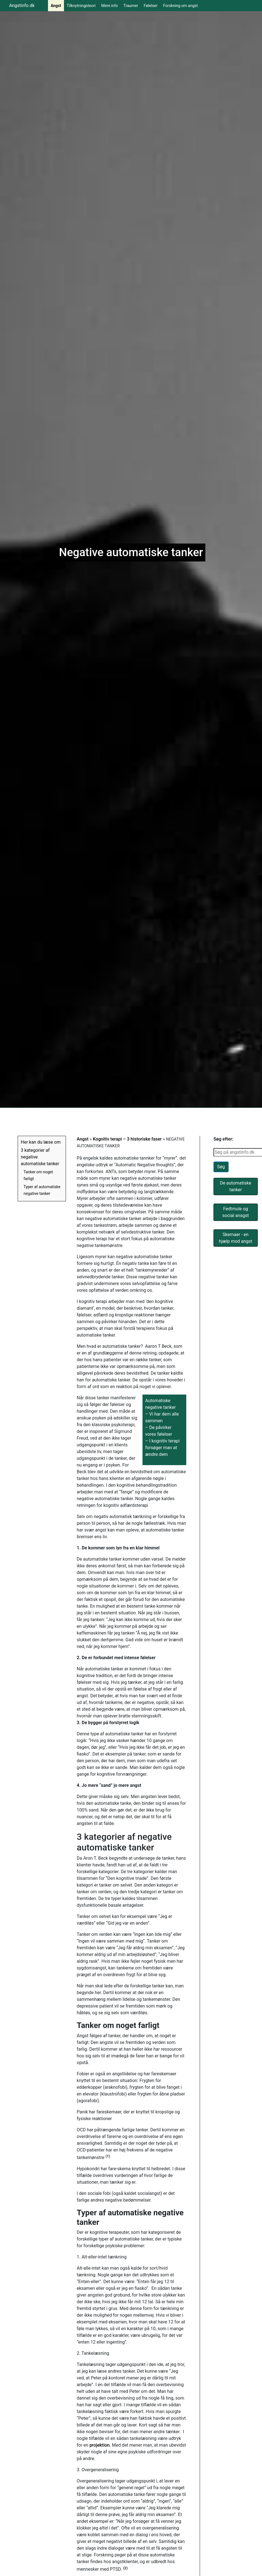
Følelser (150, 5)
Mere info (109, 5)
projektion (99, 2445)
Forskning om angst (180, 5)
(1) (107, 2156)
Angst (56, 5)
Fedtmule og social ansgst (235, 1212)
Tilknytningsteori (81, 5)
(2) (125, 2568)
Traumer (130, 5)
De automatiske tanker (235, 1186)
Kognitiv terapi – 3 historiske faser (127, 1139)
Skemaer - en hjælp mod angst (235, 1238)
